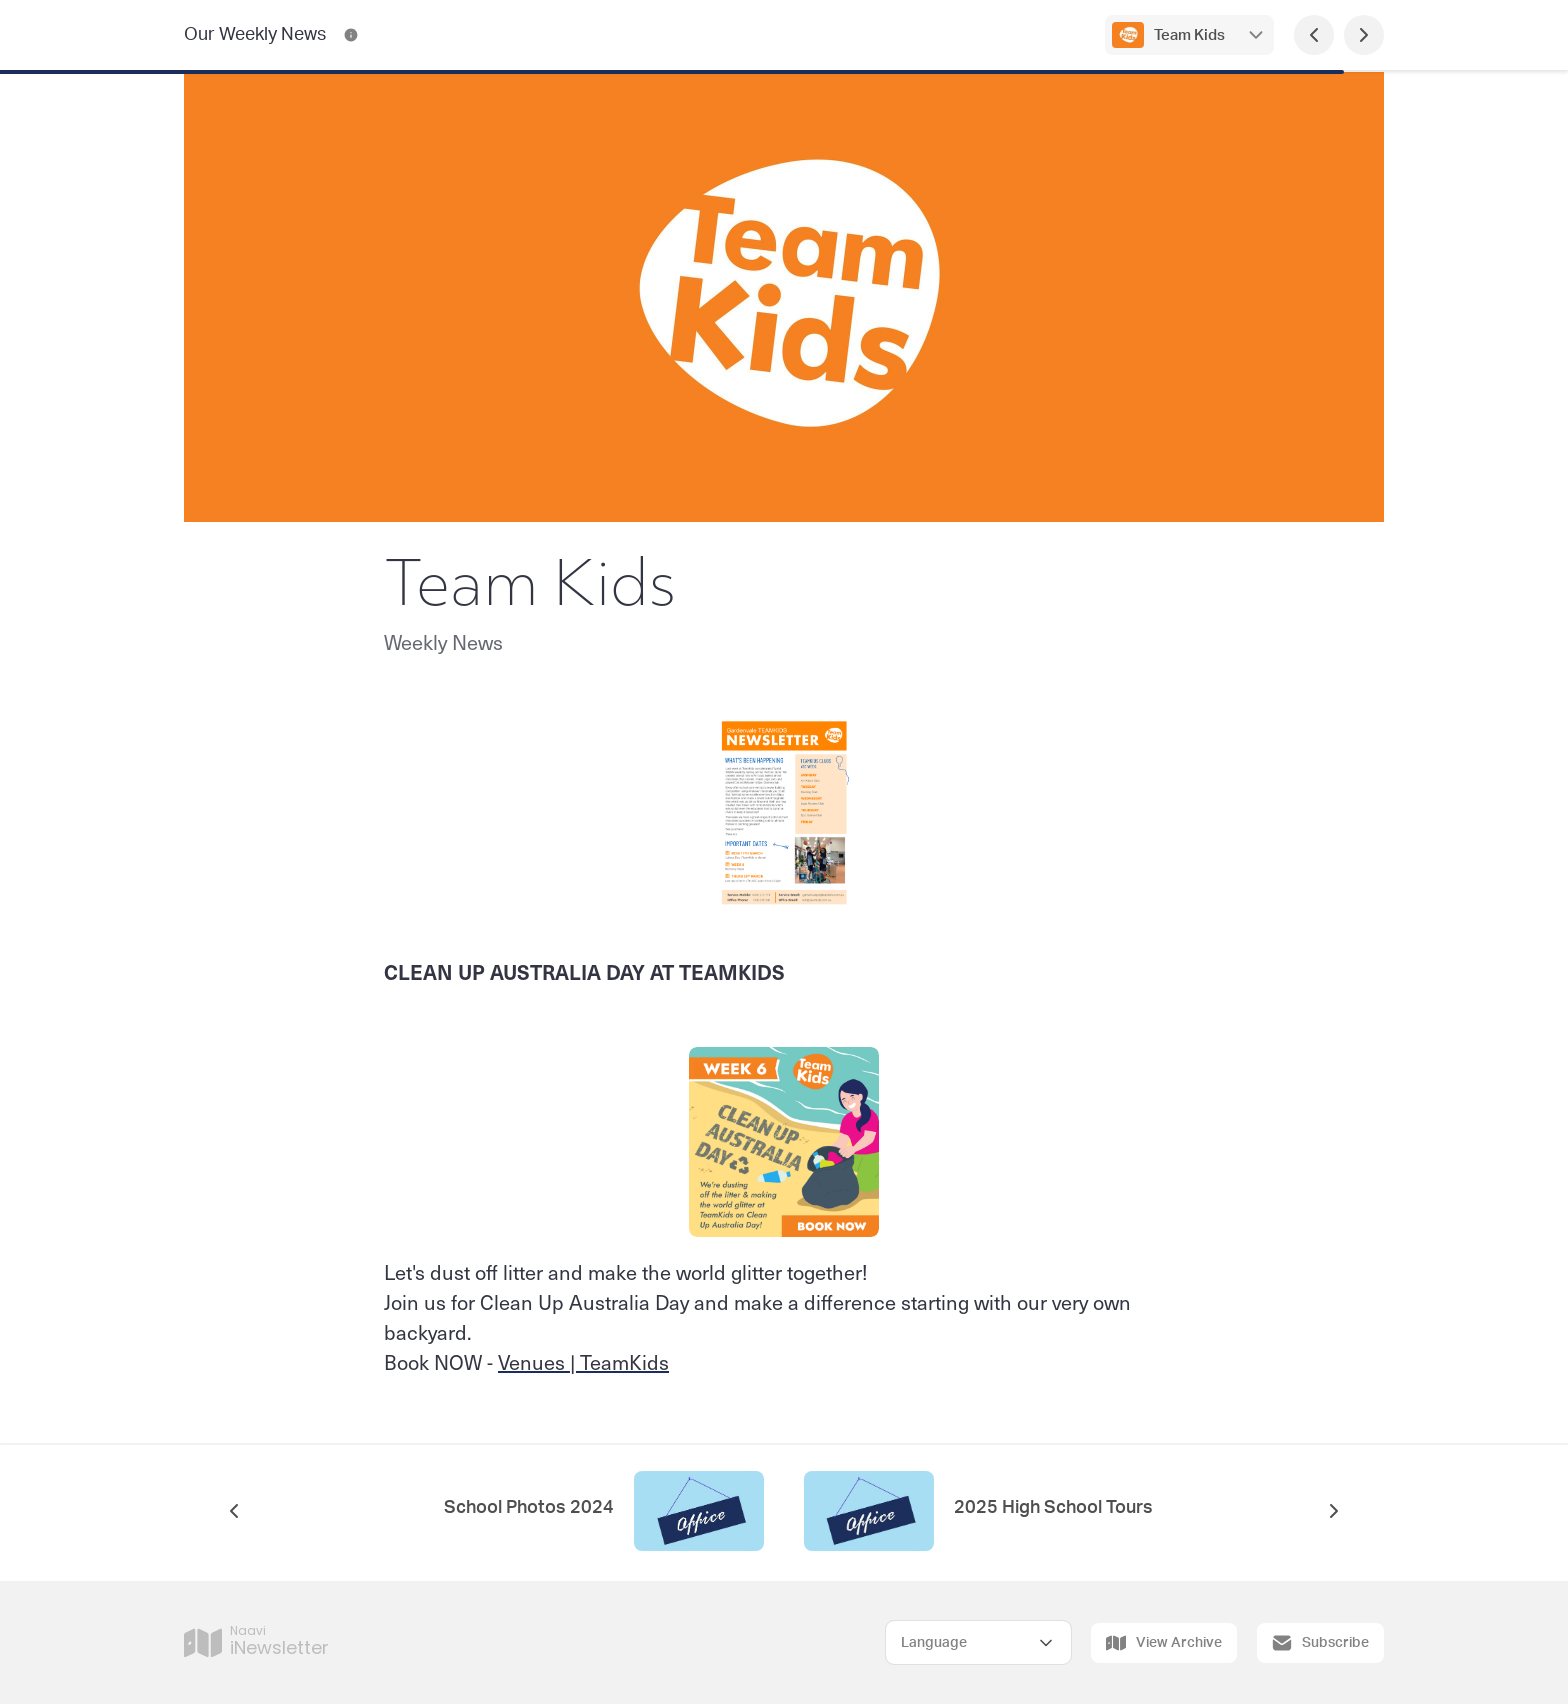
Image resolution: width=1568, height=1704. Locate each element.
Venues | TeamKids (583, 1362)
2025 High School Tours (1053, 1508)
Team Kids (1189, 35)
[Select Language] (978, 1642)
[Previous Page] (1314, 35)
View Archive (1164, 1643)
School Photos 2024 (529, 1508)
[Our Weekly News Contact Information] (351, 35)
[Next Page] (1364, 35)
